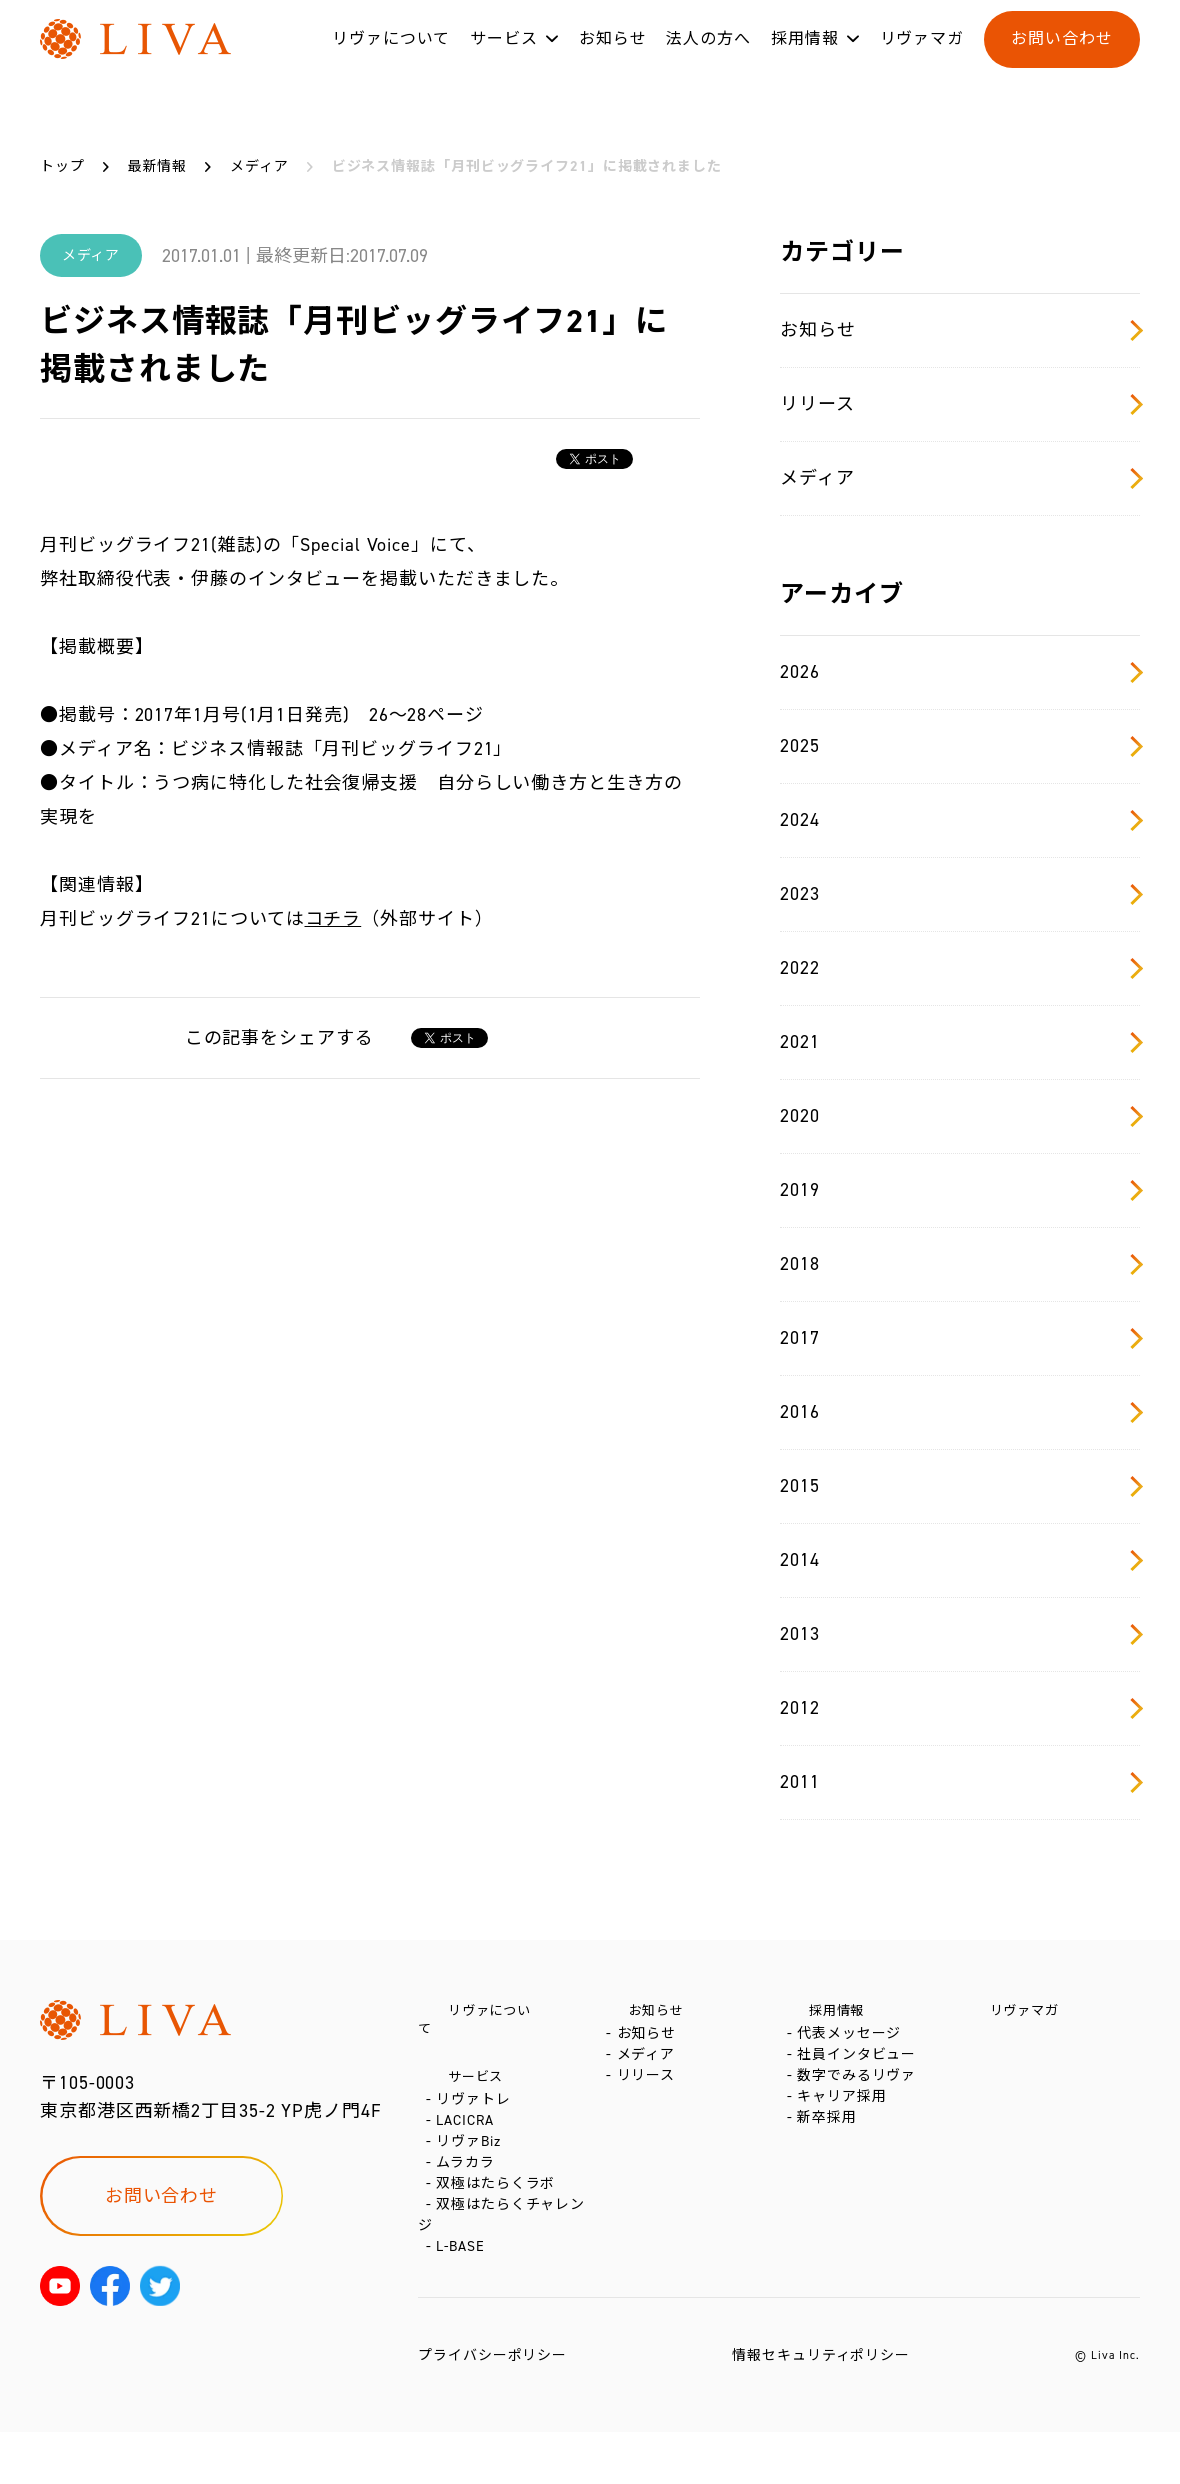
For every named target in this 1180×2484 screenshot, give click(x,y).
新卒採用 (831, 2163)
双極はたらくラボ (499, 2217)
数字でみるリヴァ (860, 2103)
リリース (960, 404)
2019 (960, 1190)
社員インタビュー (860, 2073)
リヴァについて (391, 58)
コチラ (333, 919)
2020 (960, 1116)
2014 (960, 1560)
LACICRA (468, 2127)
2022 (960, 968)
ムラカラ (469, 2187)
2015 (960, 1486)
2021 (960, 1042)
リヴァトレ (477, 2097)
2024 (960, 820)
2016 (960, 1412)
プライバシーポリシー (492, 2407)
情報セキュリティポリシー (821, 2407)
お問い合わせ (1061, 58)
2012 (960, 1708)
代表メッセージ (853, 2043)
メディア (960, 478)
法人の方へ (708, 58)
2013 (960, 1634)
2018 (960, 1264)
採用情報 (805, 58)
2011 (960, 1782)
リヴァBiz (472, 2157)
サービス (504, 58)
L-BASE (464, 2298)
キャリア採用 (845, 2133)
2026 (960, 672)
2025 (960, 746)
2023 (960, 894)
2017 (960, 1338)
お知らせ (613, 58)
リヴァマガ (922, 58)
